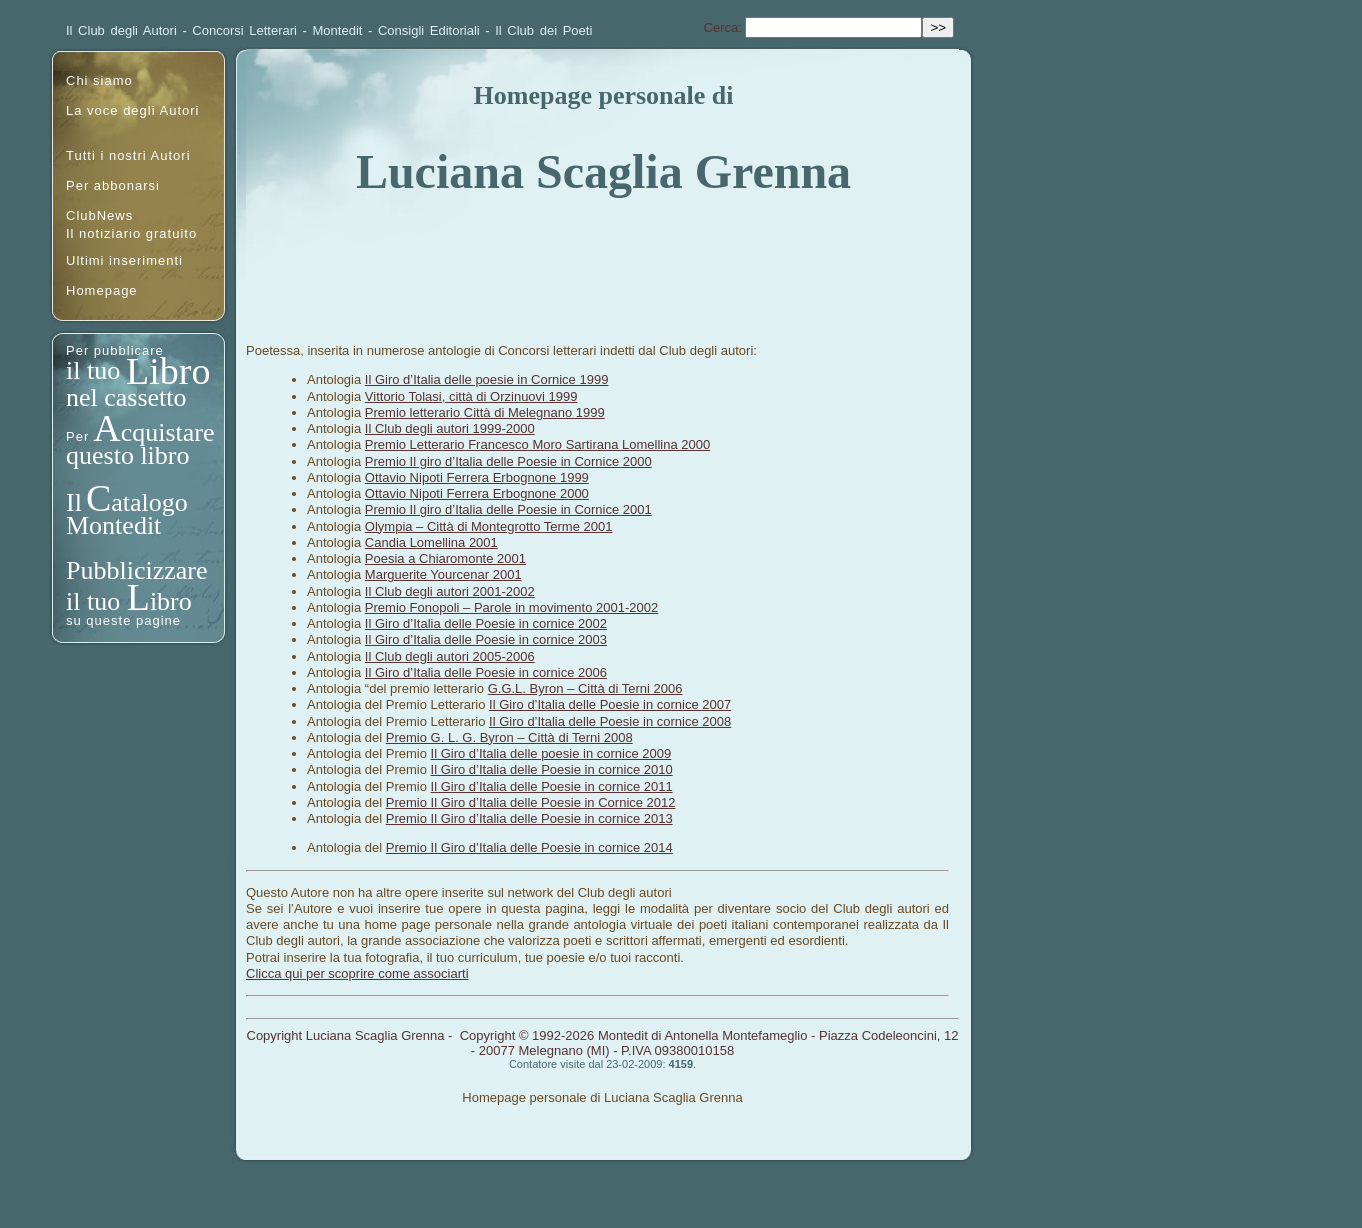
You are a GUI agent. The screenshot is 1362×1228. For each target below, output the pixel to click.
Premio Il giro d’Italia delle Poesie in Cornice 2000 (508, 461)
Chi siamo (99, 80)
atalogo (149, 502)
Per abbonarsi (113, 185)
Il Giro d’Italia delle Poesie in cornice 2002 (486, 623)
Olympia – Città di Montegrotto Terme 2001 (489, 526)
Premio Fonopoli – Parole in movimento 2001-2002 (511, 607)
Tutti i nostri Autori (128, 155)
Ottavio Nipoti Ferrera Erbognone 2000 (477, 493)
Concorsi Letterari (244, 30)
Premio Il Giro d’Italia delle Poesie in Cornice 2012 (531, 802)
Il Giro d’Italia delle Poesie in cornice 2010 (552, 769)
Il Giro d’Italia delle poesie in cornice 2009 (551, 753)
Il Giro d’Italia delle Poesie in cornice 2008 (610, 721)
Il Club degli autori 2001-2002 (450, 591)
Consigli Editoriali (429, 30)
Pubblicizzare (137, 570)
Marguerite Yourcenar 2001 (443, 574)
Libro (168, 371)
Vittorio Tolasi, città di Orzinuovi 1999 (471, 396)
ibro (171, 601)
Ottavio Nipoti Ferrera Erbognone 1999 (477, 477)
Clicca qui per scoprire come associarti (357, 973)
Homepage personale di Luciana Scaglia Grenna (602, 1097)
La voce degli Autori (132, 110)
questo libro (128, 455)
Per (77, 436)
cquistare (168, 432)
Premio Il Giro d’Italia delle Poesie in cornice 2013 (529, 818)
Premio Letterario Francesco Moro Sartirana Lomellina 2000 (537, 444)
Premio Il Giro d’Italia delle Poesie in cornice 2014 (529, 847)
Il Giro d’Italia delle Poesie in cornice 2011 (552, 786)
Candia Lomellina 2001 (431, 542)
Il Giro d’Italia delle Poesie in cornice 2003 (486, 639)
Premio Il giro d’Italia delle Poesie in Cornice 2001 (508, 509)
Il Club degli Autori (121, 30)
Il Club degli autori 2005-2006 (450, 656)
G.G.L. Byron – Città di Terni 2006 (585, 688)
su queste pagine (123, 620)
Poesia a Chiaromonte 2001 (445, 558)
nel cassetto (126, 397)
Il (74, 502)
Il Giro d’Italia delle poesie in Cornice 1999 (487, 379)
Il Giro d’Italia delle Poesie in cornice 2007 (610, 704)
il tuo (96, 370)
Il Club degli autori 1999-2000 (450, 428)
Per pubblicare (115, 350)
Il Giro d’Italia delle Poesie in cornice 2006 (486, 672)
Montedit (338, 30)
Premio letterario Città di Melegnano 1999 (485, 412)
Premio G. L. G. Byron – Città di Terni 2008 (509, 737)
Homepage (102, 290)
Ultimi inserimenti (124, 260)
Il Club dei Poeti (543, 30)
